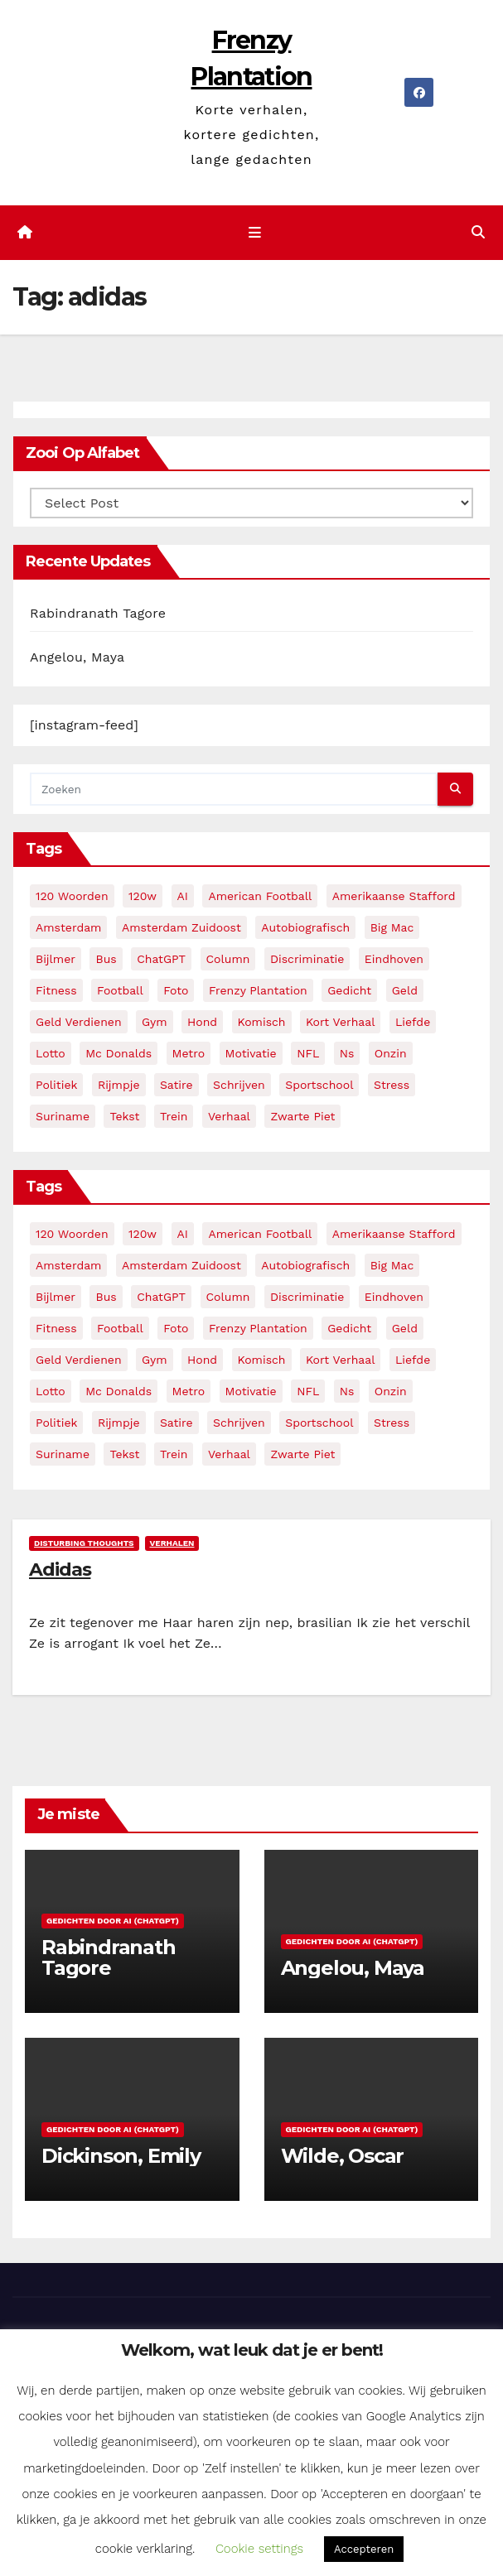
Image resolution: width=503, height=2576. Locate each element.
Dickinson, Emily (121, 2157)
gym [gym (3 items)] (154, 1022)
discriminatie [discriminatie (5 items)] (307, 959)
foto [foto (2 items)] (175, 991)
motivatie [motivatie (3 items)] (251, 1054)
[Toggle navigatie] (254, 233)
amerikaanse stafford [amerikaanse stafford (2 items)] (394, 896)
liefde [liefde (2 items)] (412, 1022)
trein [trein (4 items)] (173, 1117)
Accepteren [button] (364, 2549)
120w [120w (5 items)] (142, 896)
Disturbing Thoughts (84, 1543)
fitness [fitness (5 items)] (56, 991)
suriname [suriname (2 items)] (62, 1117)
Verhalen (172, 1543)
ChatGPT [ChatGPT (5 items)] (161, 959)
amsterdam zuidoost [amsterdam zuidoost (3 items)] (181, 928)
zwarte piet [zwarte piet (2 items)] (302, 1117)
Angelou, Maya (77, 659)
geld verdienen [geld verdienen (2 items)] (79, 1022)
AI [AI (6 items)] (182, 896)
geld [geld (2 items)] (405, 991)
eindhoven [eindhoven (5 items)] (394, 959)
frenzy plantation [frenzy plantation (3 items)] (258, 991)
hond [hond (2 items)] (202, 1022)
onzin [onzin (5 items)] (391, 1054)
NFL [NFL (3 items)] (308, 1054)
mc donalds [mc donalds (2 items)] (118, 1054)
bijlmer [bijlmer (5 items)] (55, 959)
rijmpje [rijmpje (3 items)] (119, 1085)
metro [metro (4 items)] (188, 1054)
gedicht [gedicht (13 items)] (349, 991)
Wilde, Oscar (342, 2157)
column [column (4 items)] (228, 959)
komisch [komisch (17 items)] (262, 1022)
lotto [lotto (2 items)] (50, 1054)
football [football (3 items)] (120, 991)
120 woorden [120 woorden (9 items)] (72, 896)
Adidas (59, 1570)
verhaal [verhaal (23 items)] (229, 1117)
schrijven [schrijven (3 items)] (239, 1085)
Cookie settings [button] (259, 2548)
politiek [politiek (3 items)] (56, 1085)
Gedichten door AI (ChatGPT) (112, 1921)
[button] (478, 233)
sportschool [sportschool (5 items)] (319, 1085)
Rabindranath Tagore (98, 615)
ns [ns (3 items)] (347, 1054)
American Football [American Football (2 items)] (260, 896)
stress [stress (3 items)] (391, 1085)
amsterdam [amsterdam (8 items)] (68, 928)
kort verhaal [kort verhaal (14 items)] (340, 1022)
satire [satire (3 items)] (176, 1085)
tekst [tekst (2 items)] (124, 1117)
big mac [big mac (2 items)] (392, 928)
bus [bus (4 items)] (105, 959)
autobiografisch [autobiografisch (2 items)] (305, 928)
